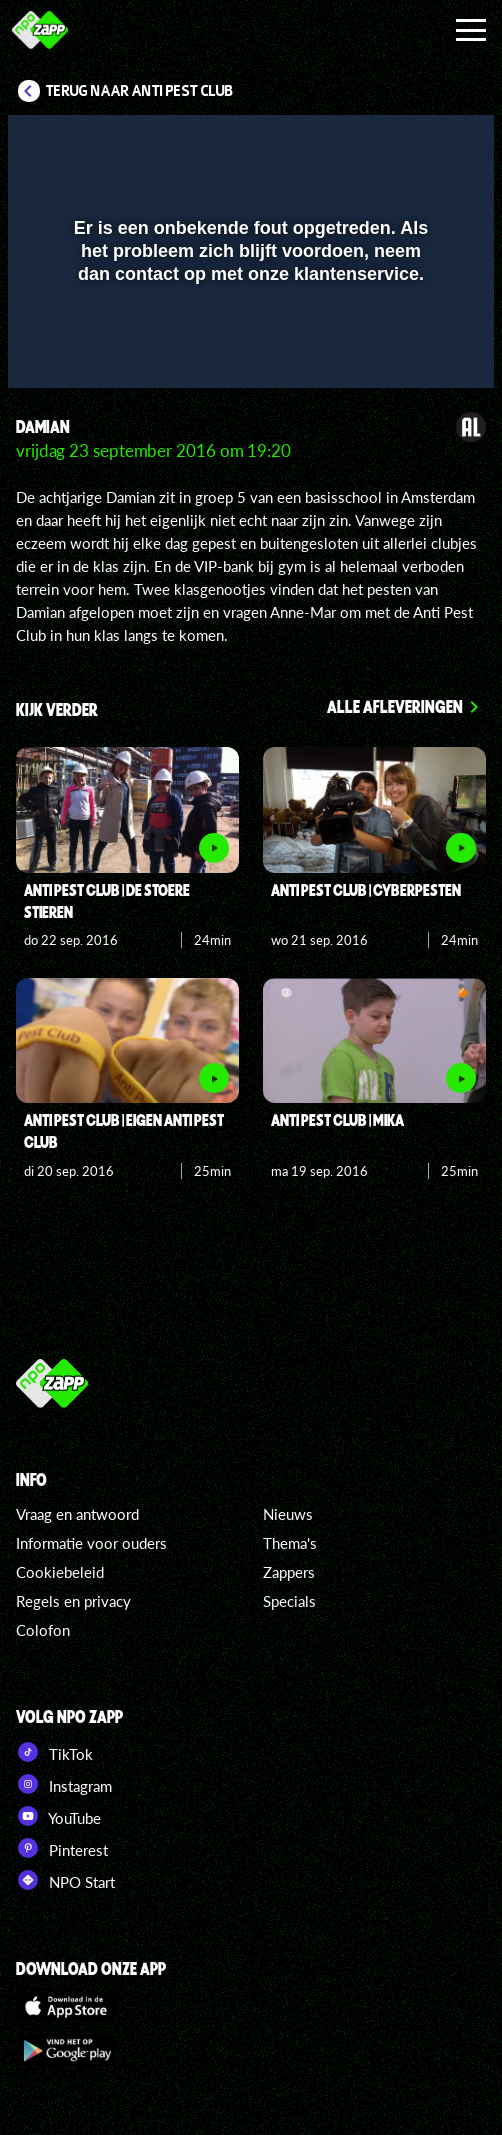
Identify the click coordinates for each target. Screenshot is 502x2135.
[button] (427, 143)
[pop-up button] (387, 143)
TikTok (54, 1752)
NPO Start (65, 1880)
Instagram (64, 1784)
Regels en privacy (73, 1601)
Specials (289, 1601)
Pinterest (62, 1848)
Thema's (290, 1543)
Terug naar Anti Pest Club (139, 91)
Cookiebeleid (60, 1572)
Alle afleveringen (395, 706)
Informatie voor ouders (91, 1543)
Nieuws (288, 1514)
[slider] (248, 363)
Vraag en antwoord (77, 1514)
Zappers (289, 1572)
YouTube (58, 1816)
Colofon (43, 1630)
